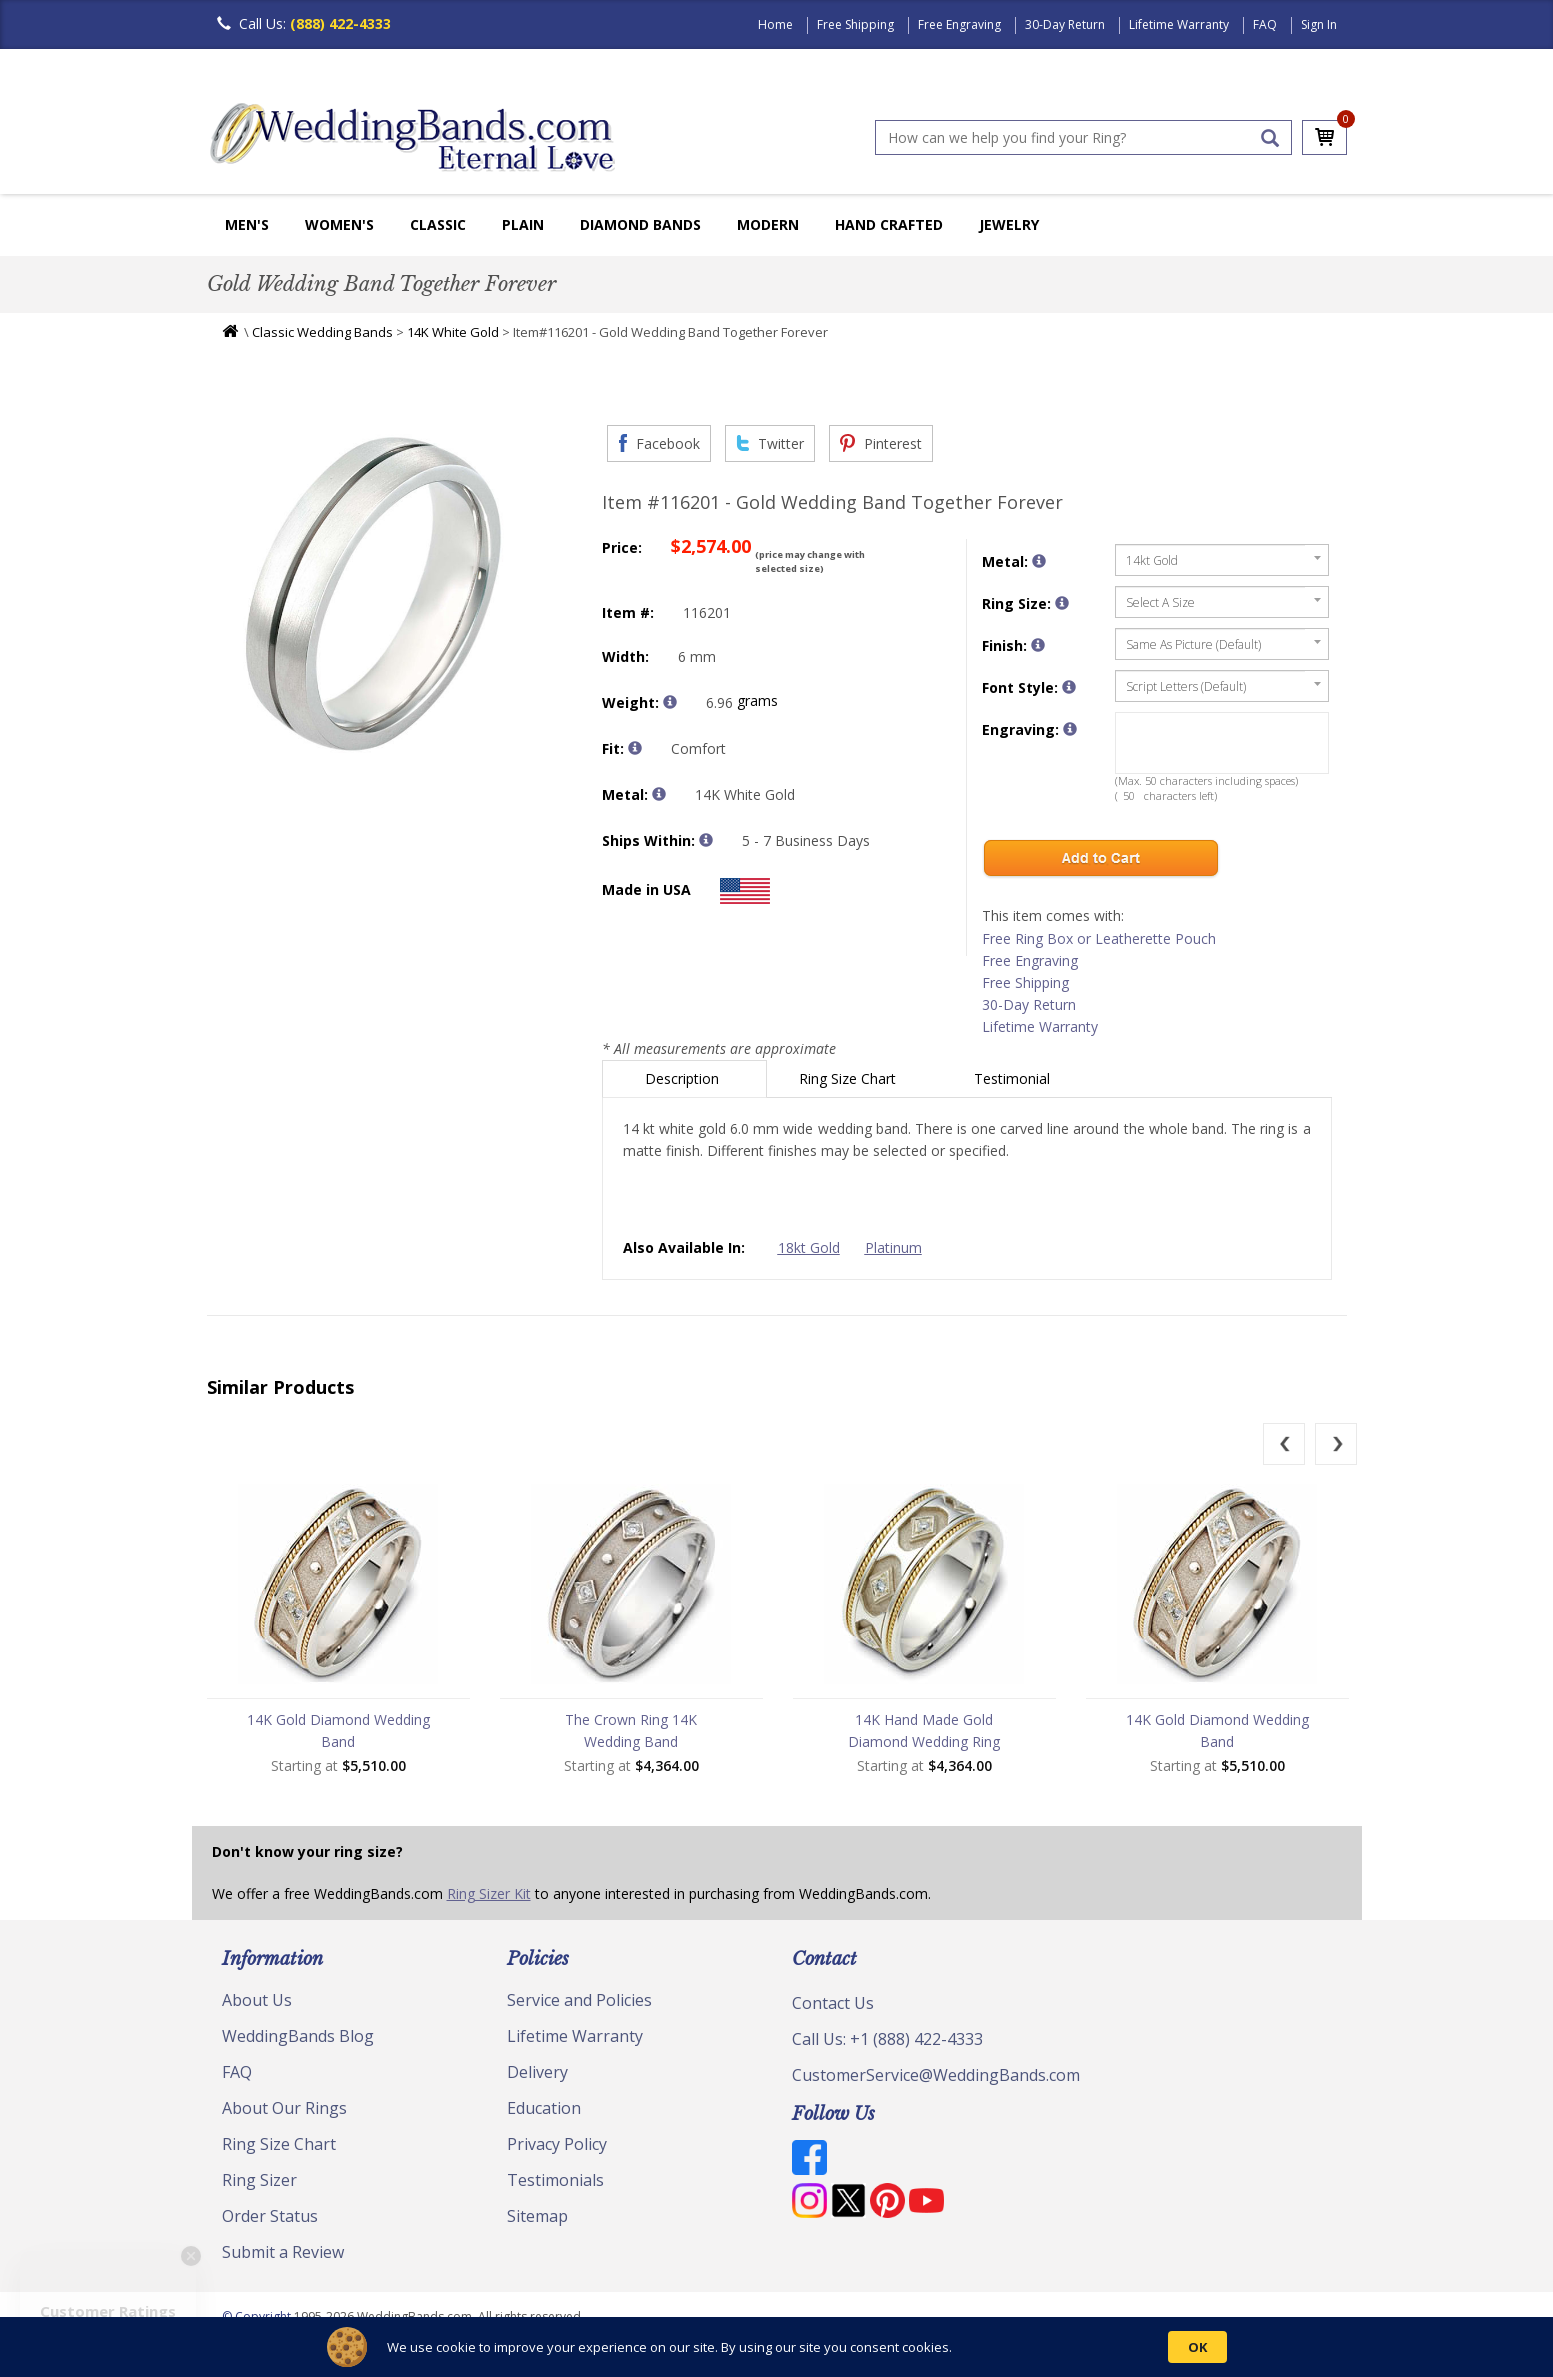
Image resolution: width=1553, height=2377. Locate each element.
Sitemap (537, 2216)
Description (684, 1078)
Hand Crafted (889, 224)
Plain (523, 224)
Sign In (1319, 24)
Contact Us (833, 2003)
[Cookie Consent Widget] (776, 2347)
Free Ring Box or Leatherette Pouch (1099, 938)
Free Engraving (959, 24)
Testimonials (555, 2180)
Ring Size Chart (849, 1078)
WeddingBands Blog (298, 2036)
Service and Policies (579, 2000)
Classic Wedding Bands (322, 332)
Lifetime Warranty (1179, 24)
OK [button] (1197, 2347)
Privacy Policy (557, 2144)
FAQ (1265, 24)
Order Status (270, 2216)
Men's (247, 224)
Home (775, 24)
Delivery (537, 2072)
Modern (768, 224)
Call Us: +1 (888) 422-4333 (887, 2039)
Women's (339, 224)
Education (544, 2108)
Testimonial (1014, 1078)
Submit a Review (283, 2252)
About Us (257, 2000)
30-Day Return (1065, 24)
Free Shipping (855, 24)
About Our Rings (284, 2108)
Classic (438, 224)
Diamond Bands (640, 224)
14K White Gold (453, 332)
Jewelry (1009, 224)
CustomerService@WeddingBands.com (936, 2075)
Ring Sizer (259, 2180)
